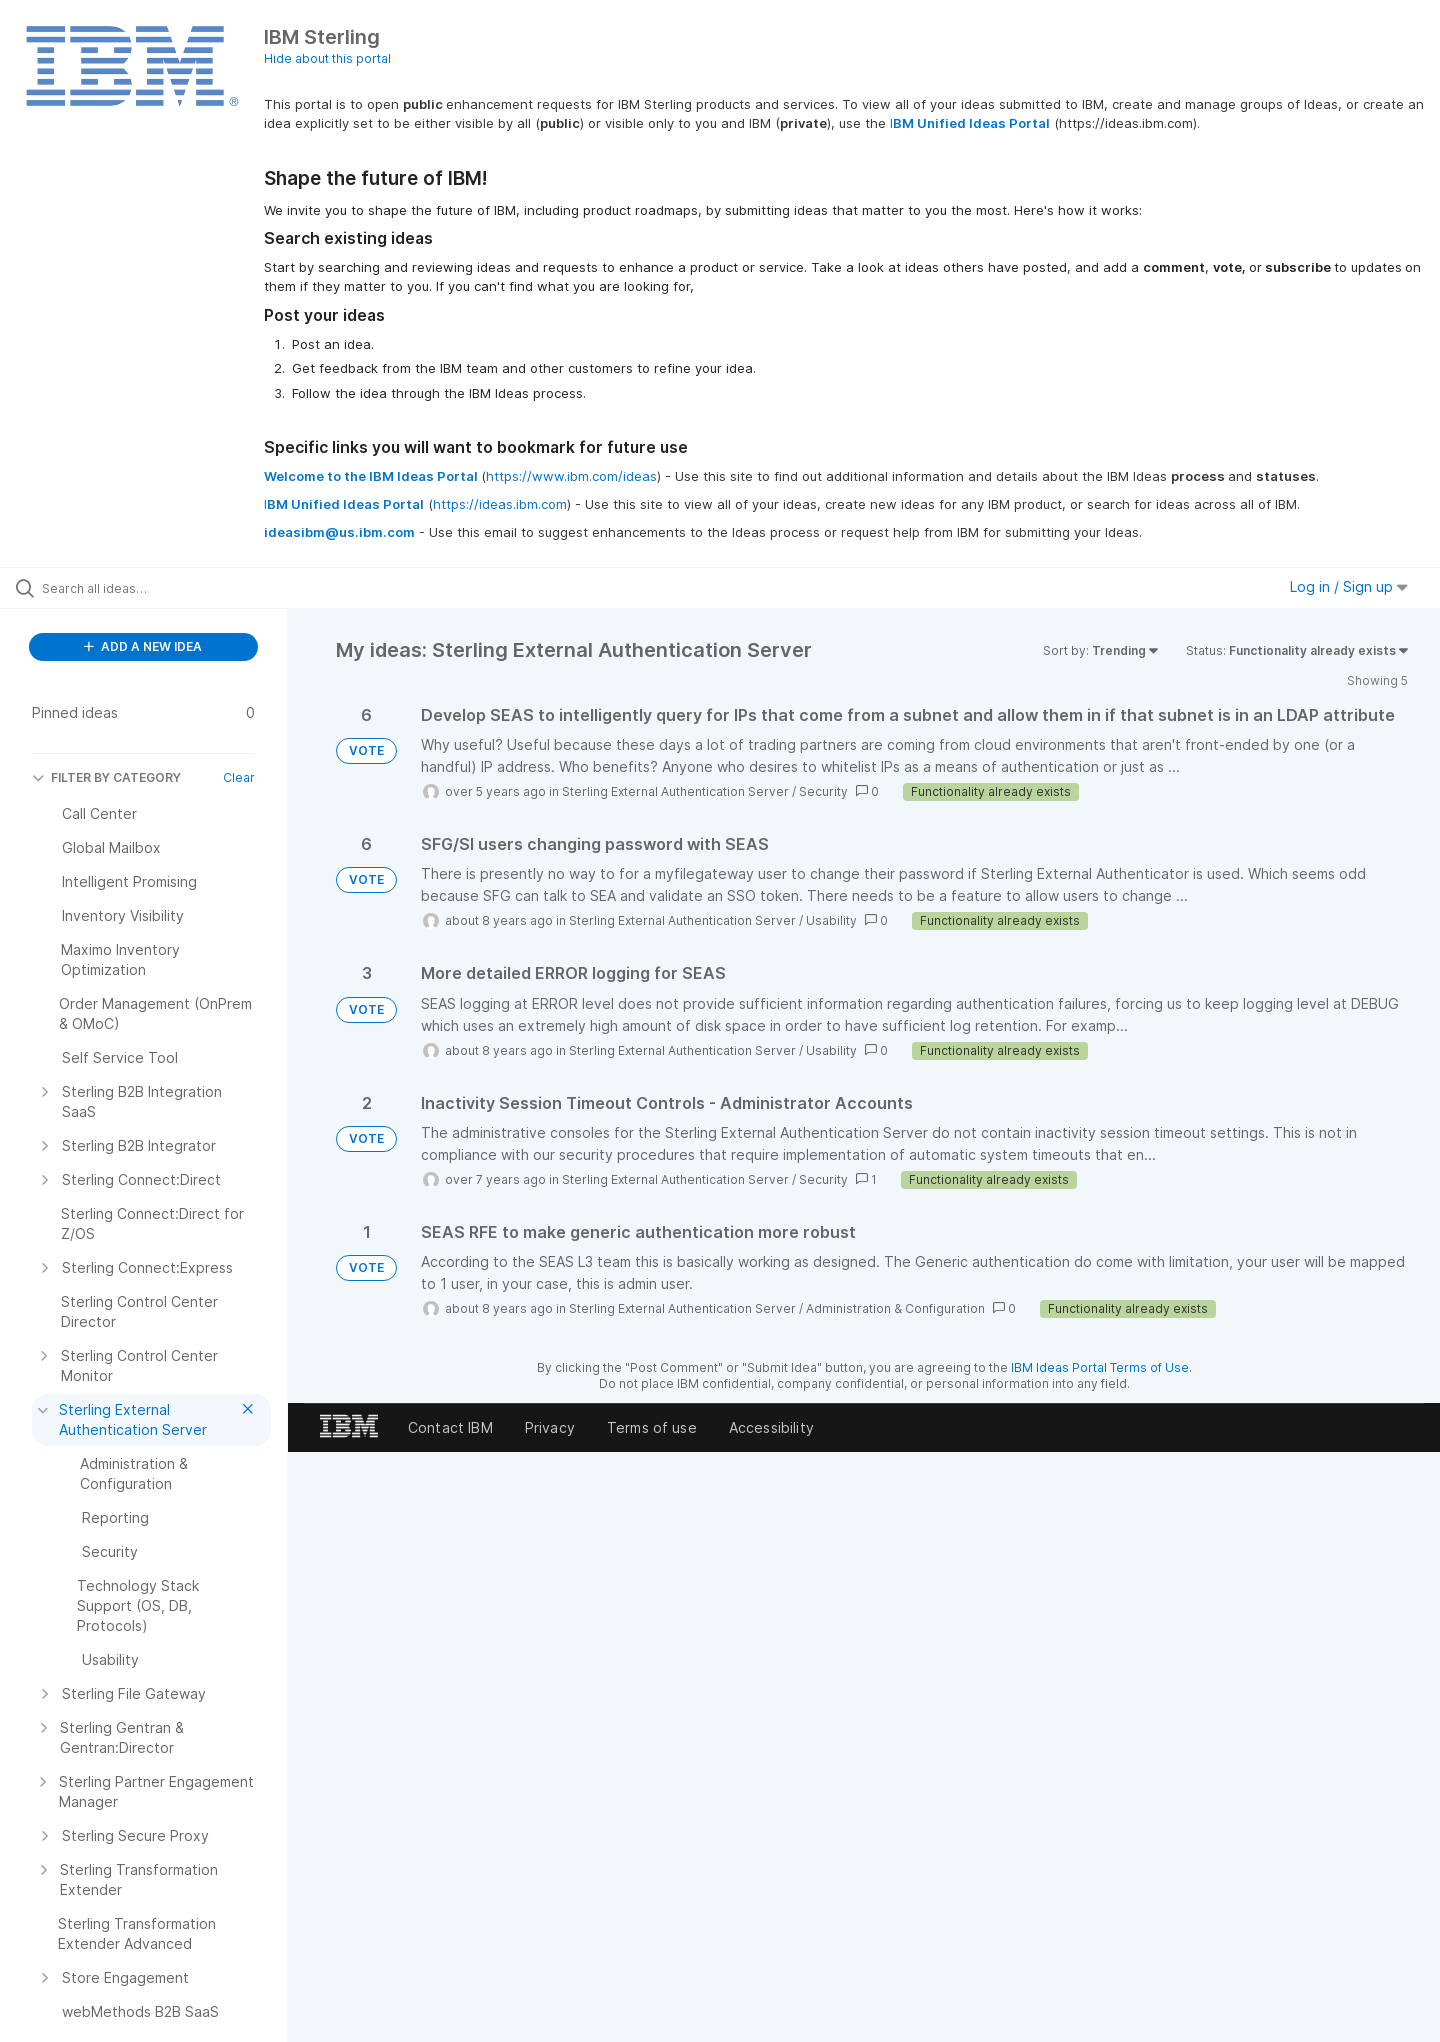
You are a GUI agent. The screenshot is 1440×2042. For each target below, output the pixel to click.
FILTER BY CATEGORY (106, 777)
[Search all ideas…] (169, 588)
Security (823, 791)
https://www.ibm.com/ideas (571, 476)
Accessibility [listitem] (771, 1427)
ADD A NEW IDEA (143, 646)
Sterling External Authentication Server (675, 791)
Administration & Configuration (895, 1308)
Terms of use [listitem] (652, 1427)
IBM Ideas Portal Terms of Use (1100, 1367)
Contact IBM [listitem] (450, 1427)
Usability (831, 920)
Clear (239, 777)
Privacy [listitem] (550, 1427)
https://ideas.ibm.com (500, 504)
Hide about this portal (327, 58)
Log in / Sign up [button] (1349, 586)
